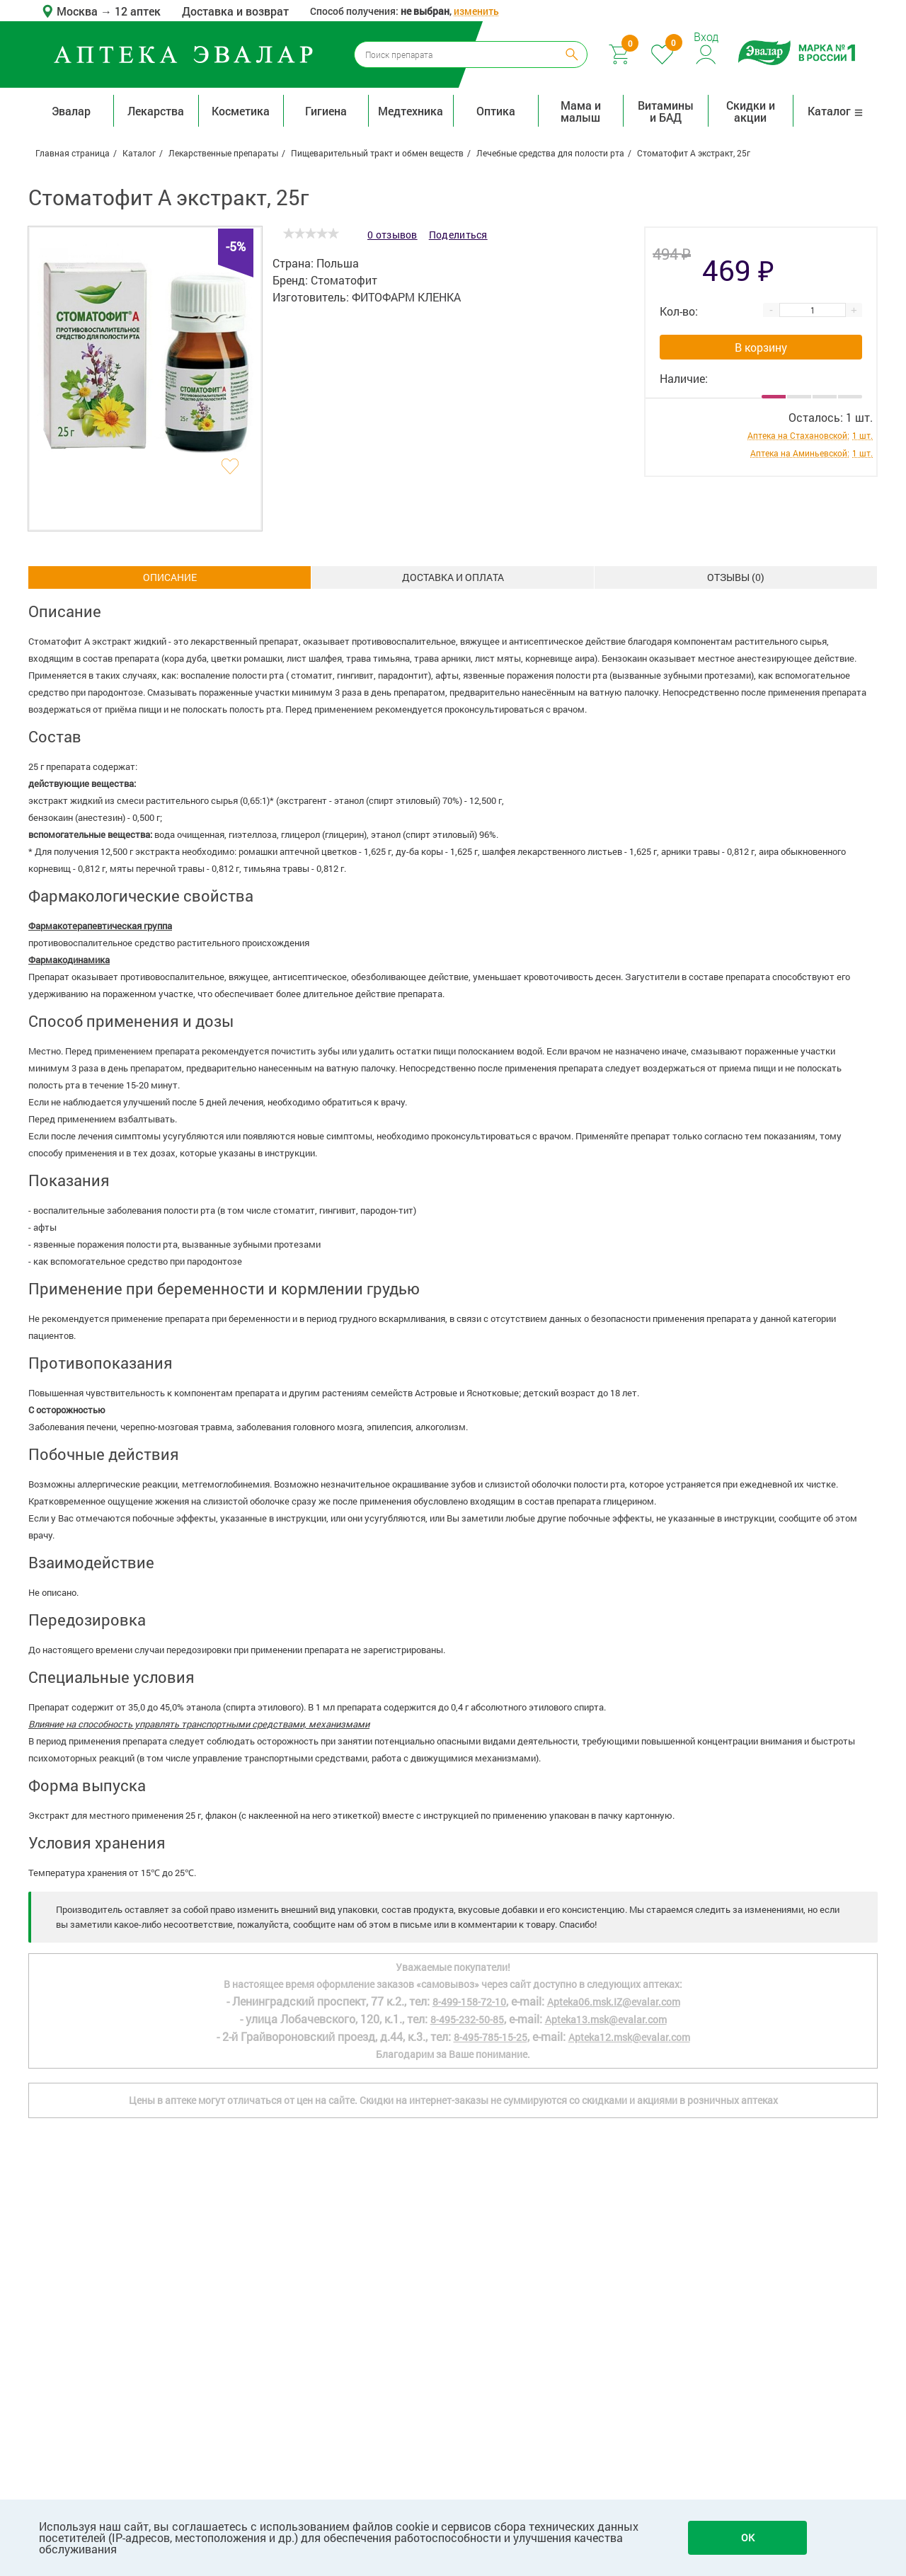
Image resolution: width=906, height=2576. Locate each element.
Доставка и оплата (453, 577)
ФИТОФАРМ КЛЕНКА (406, 296)
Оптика (495, 110)
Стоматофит (344, 279)
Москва (79, 11)
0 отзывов (392, 234)
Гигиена (326, 110)
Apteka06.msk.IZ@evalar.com (613, 2001)
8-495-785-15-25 (490, 2037)
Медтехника (410, 110)
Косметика (241, 110)
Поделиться (458, 234)
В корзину (761, 347)
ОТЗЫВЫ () (735, 577)
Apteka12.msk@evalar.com (629, 2037)
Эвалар (71, 110)
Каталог (836, 110)
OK (748, 2537)
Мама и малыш (581, 111)
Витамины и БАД (666, 111)
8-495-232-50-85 (467, 2019)
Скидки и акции (750, 111)
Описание (170, 577)
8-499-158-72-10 (469, 2001)
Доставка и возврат (235, 11)
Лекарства (155, 110)
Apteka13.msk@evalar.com (606, 2019)
